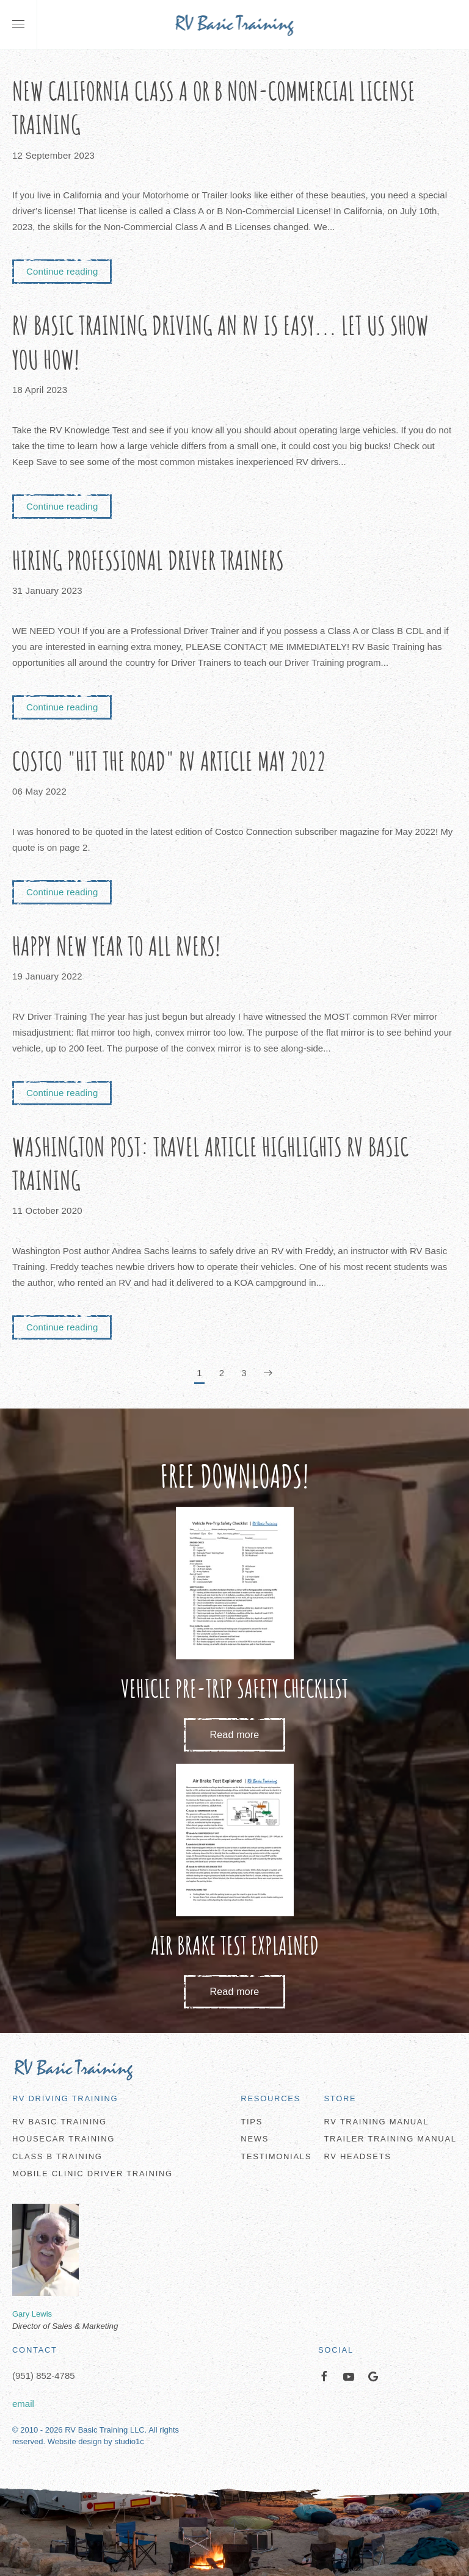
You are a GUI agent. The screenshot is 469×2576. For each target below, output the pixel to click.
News (255, 2139)
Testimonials (276, 2156)
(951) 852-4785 (43, 2375)
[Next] (268, 1374)
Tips (252, 2122)
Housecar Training (63, 2139)
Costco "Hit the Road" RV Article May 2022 (169, 761)
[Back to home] (234, 24)
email (23, 2403)
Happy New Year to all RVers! (116, 945)
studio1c (129, 2442)
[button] (18, 24)
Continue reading (62, 271)
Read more (235, 1735)
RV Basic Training (59, 2122)
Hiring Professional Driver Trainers (148, 560)
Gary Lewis (32, 2313)
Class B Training (57, 2156)
